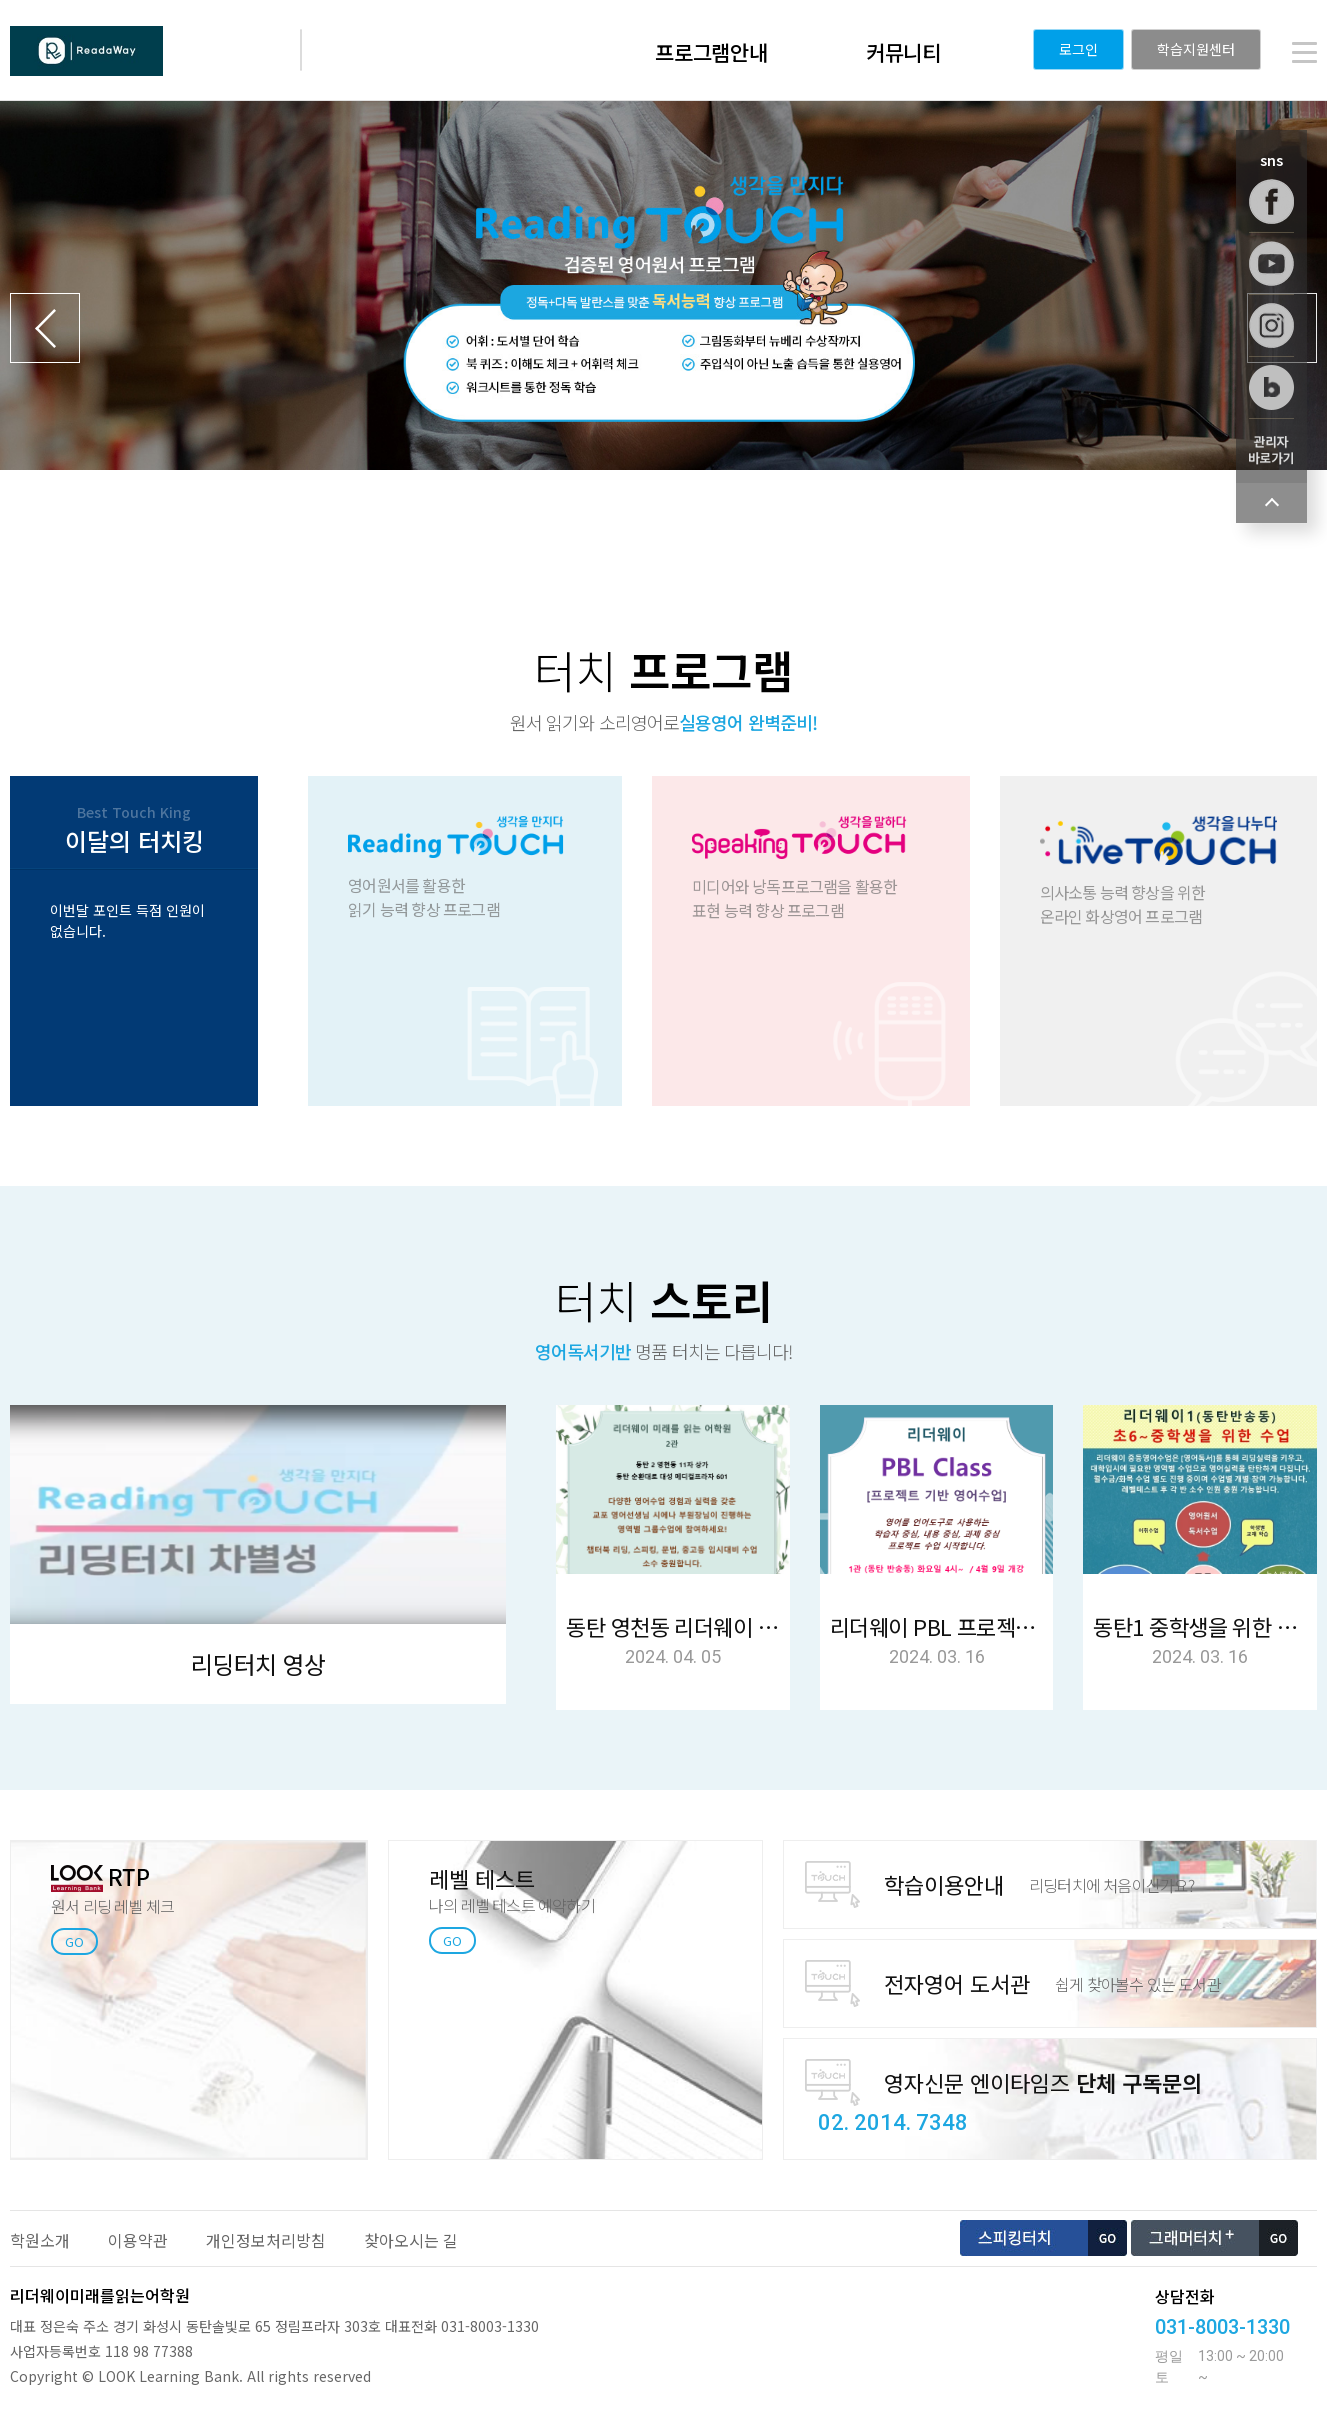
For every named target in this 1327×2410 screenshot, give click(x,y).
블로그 (1271, 387)
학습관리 (1271, 449)
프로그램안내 (711, 52)
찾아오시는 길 (411, 2240)
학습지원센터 (1196, 49)
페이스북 (1271, 201)
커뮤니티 (903, 52)
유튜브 (1271, 263)
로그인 (1078, 49)
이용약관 (138, 2240)
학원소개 (40, 2240)
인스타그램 (1271, 325)
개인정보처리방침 (266, 2240)
